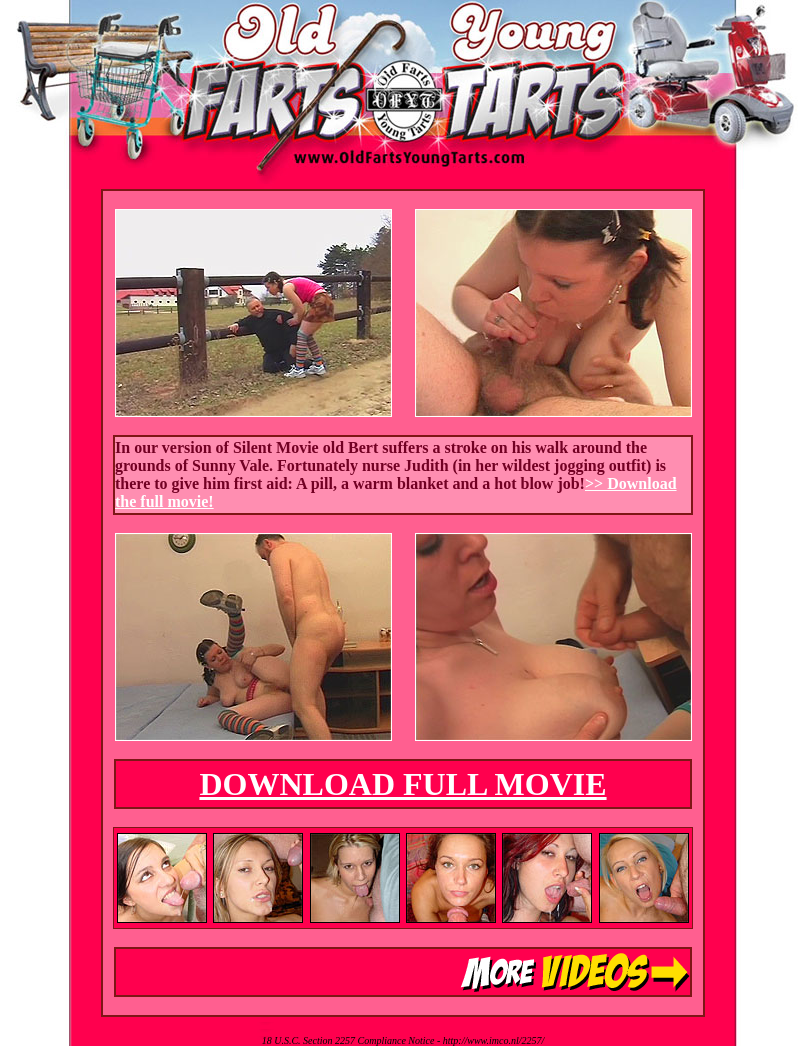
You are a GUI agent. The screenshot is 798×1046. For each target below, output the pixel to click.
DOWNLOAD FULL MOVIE (402, 784)
